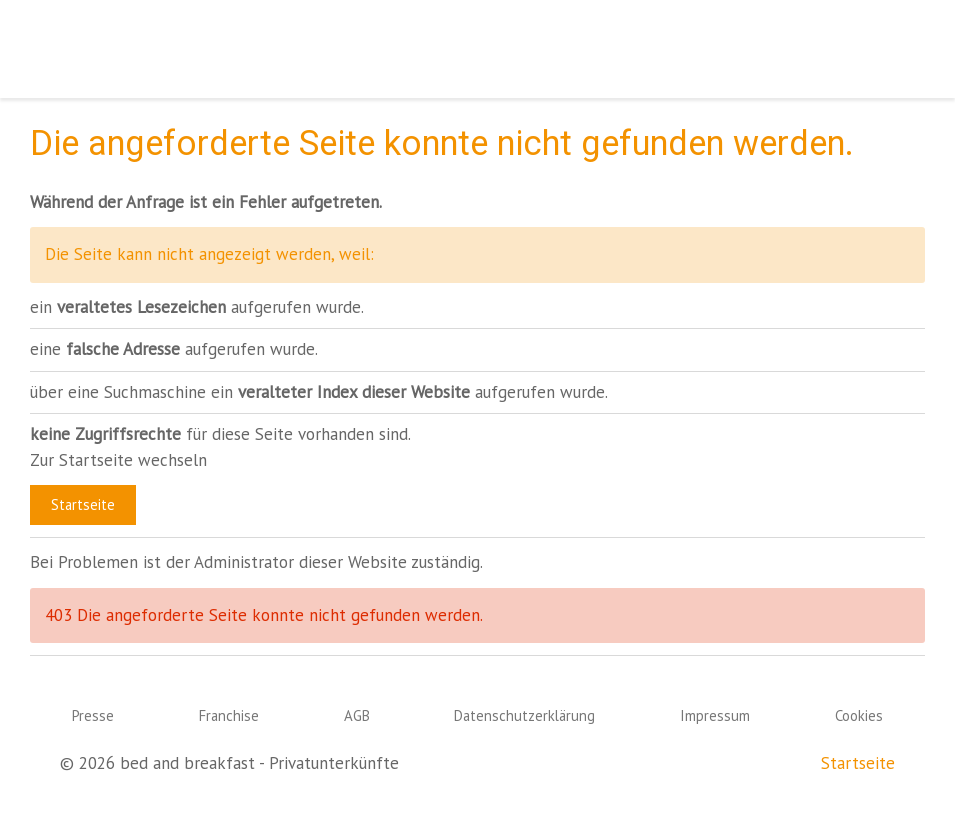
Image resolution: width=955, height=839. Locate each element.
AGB (357, 715)
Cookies (859, 715)
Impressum (715, 715)
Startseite (83, 504)
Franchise (229, 715)
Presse (93, 715)
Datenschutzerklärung (524, 715)
